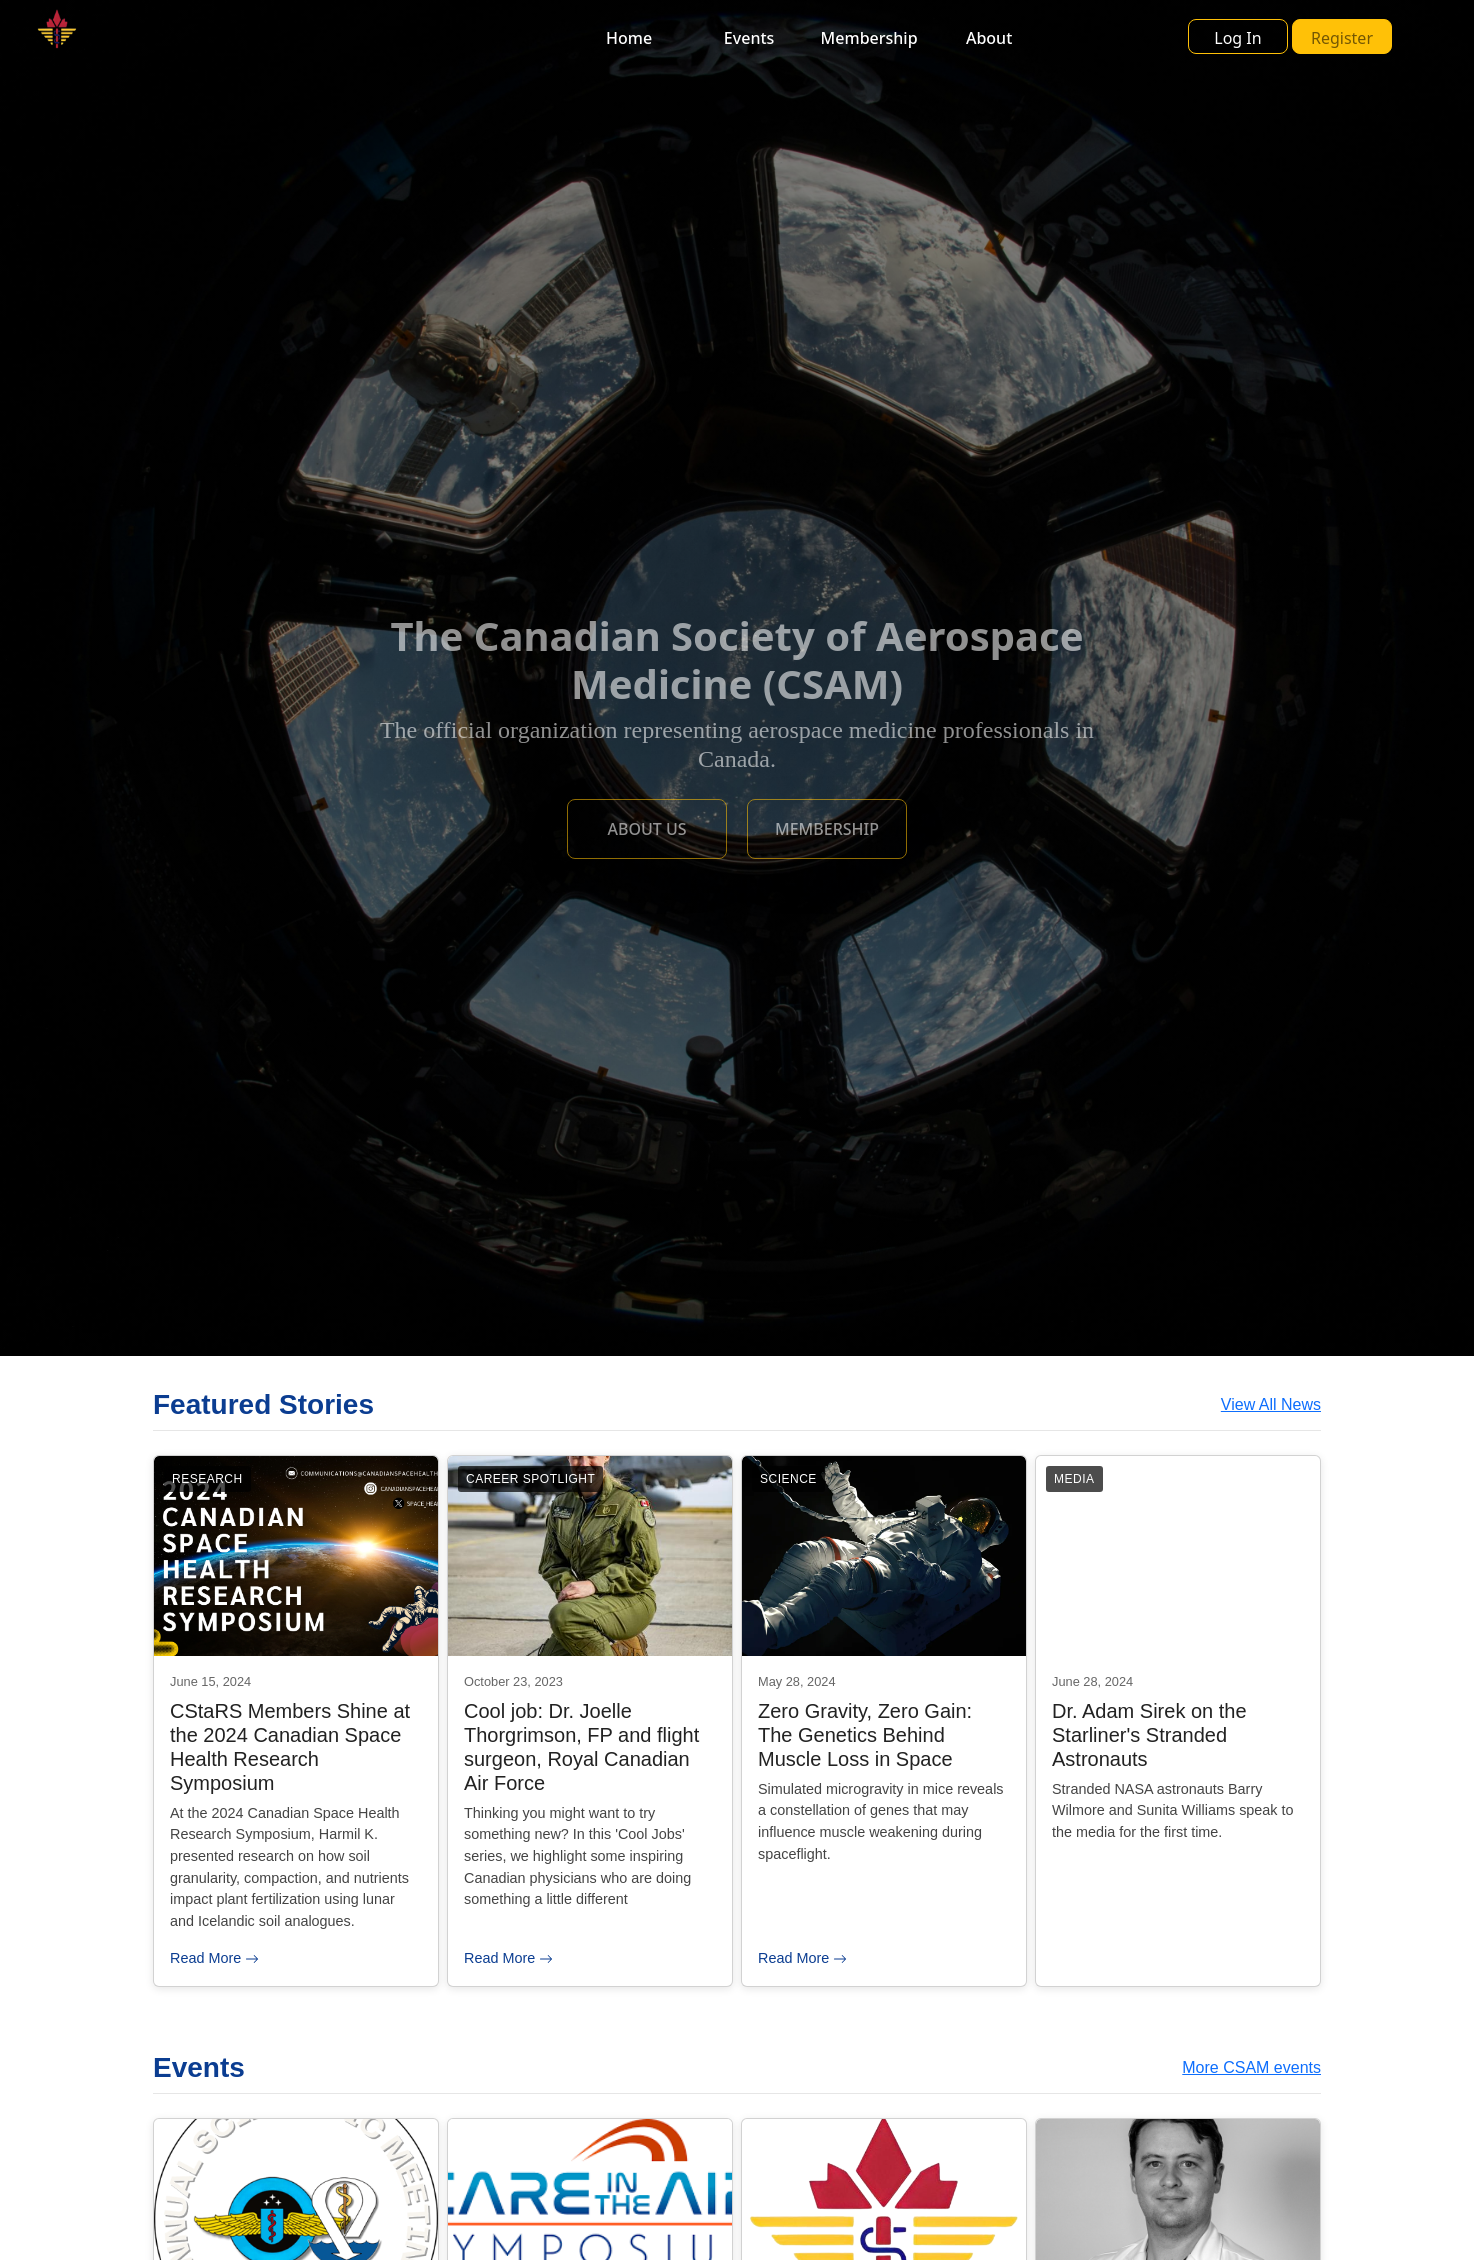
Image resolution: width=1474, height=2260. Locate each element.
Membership (869, 38)
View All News (1271, 1404)
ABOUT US (646, 829)
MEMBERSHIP (827, 829)
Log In (1237, 38)
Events (749, 38)
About (989, 38)
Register (1342, 38)
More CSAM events (1251, 2067)
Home (629, 38)
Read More (214, 1958)
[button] (1318, 36)
